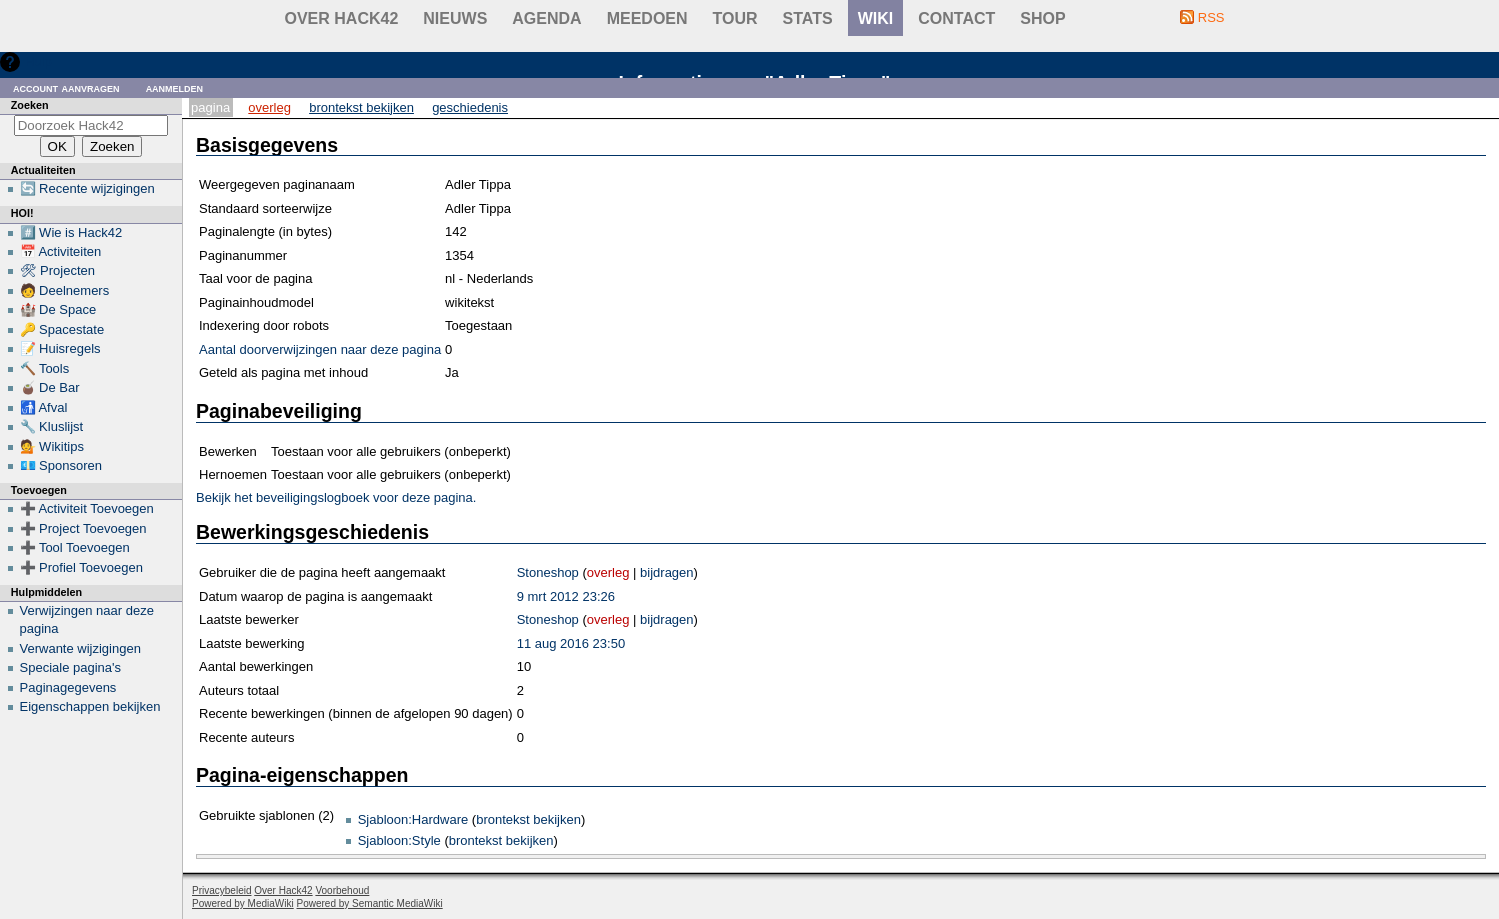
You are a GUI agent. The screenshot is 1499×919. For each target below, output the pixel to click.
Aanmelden (175, 87)
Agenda (546, 18)
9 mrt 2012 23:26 (566, 596)
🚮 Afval (44, 407)
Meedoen (647, 18)
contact (956, 18)
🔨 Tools (45, 368)
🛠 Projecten (58, 270)
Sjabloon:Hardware (413, 819)
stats (808, 18)
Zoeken (30, 105)
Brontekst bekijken (361, 107)
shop (1042, 18)
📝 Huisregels (60, 348)
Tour (735, 18)
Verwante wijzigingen (80, 648)
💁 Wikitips (52, 446)
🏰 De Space (58, 309)
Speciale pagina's (71, 667)
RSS (1211, 17)
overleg (608, 572)
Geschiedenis (470, 107)
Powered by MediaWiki (243, 903)
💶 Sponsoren (61, 465)
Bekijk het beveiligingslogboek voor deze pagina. (336, 497)
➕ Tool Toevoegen (75, 547)
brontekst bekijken (528, 819)
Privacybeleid (221, 890)
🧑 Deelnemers (65, 290)
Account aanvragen (66, 87)
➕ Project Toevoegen (83, 528)
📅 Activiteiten (61, 251)
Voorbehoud (342, 890)
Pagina (210, 107)
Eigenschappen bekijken (90, 706)
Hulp (38, 61)
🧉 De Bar (50, 387)
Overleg (269, 107)
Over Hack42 (342, 18)
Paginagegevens (68, 687)
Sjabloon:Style (399, 840)
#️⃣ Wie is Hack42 (71, 232)
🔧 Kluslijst (52, 426)
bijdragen (667, 572)
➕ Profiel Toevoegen (81, 567)
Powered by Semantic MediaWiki (370, 903)
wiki (876, 18)
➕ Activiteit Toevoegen (87, 508)
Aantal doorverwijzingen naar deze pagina (320, 349)
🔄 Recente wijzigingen (87, 188)
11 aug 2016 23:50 (571, 643)
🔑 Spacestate (62, 329)
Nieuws (455, 18)
